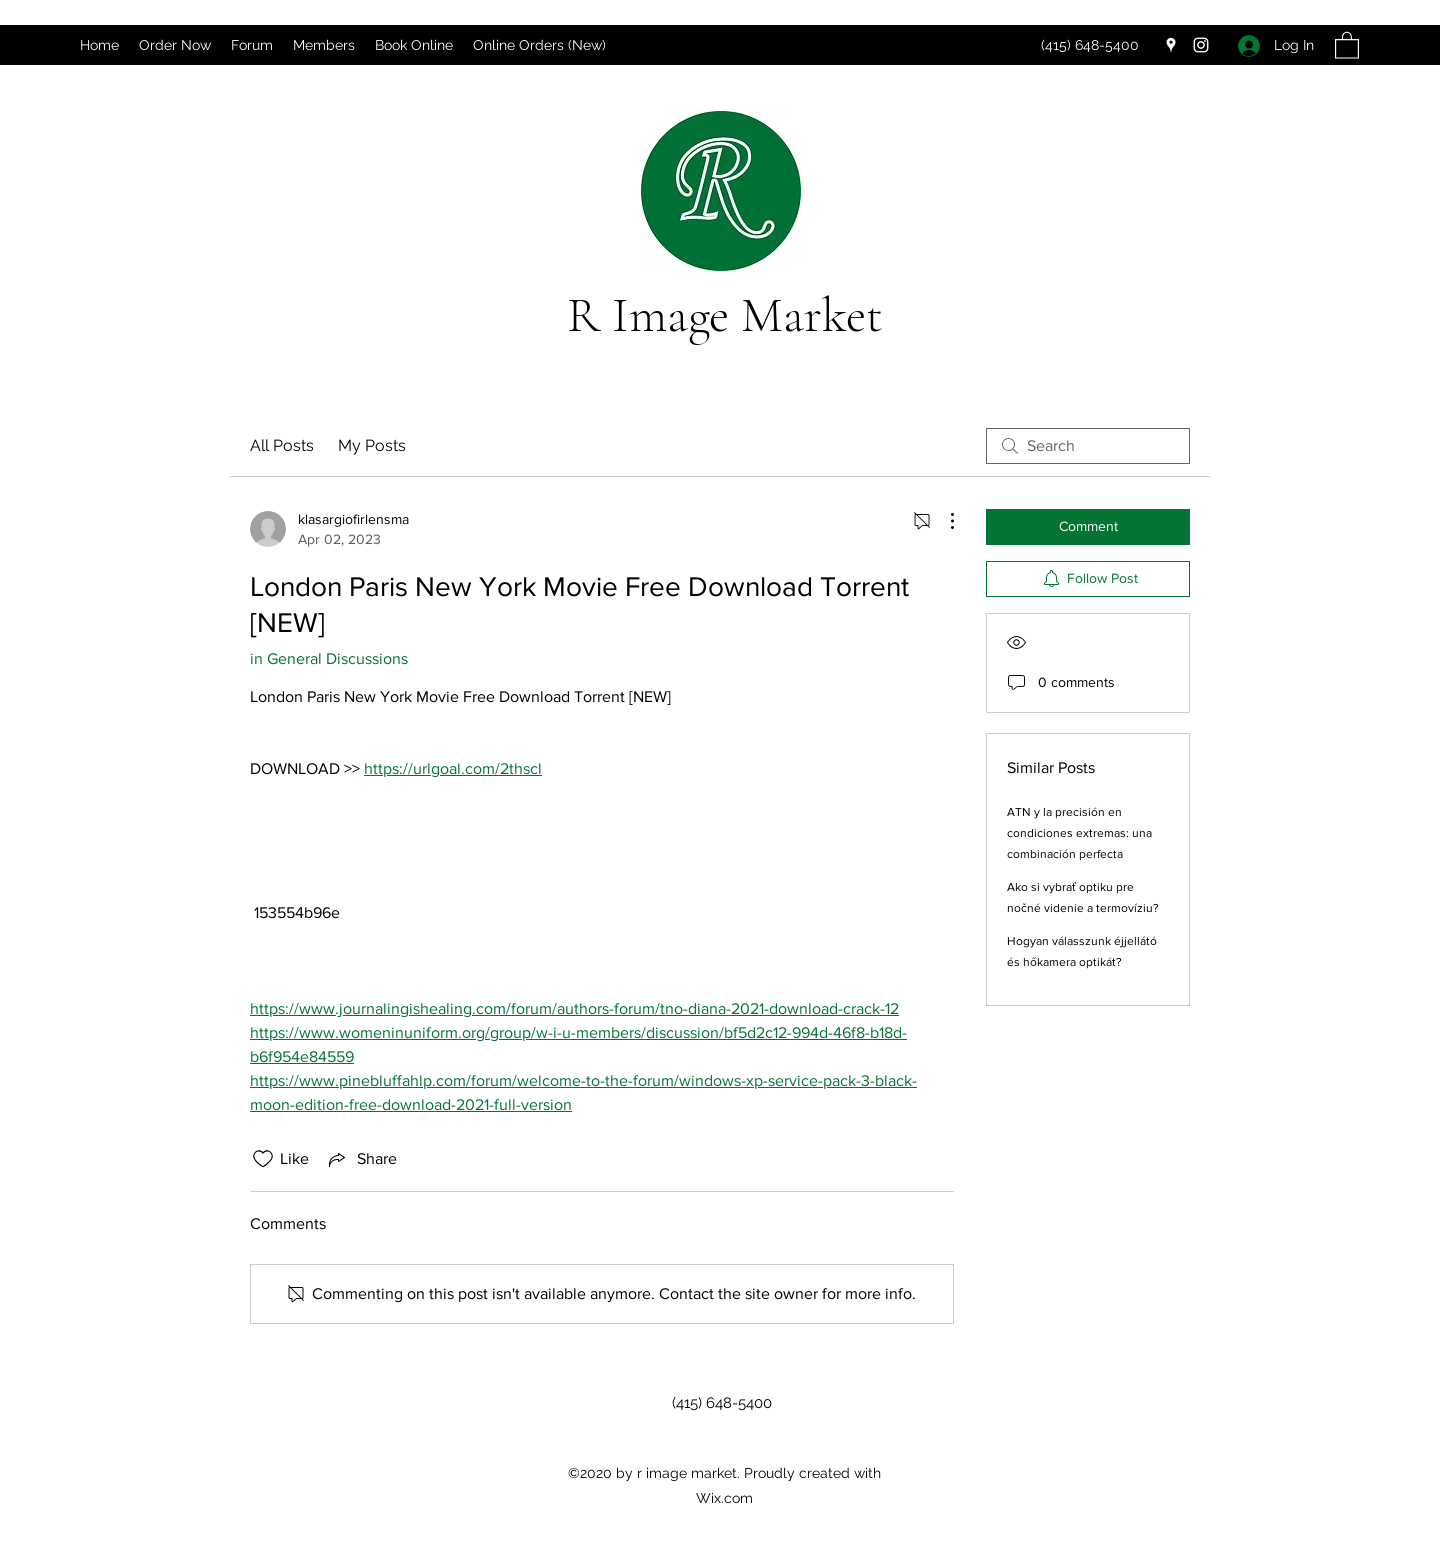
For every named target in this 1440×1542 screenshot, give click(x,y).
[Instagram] (1201, 45)
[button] (1347, 44)
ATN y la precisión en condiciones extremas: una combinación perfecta (1079, 833)
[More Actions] (942, 521)
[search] (1088, 446)
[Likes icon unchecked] (263, 1159)
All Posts (282, 445)
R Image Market (725, 315)
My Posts (372, 445)
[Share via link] (361, 1159)
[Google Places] (1171, 45)
